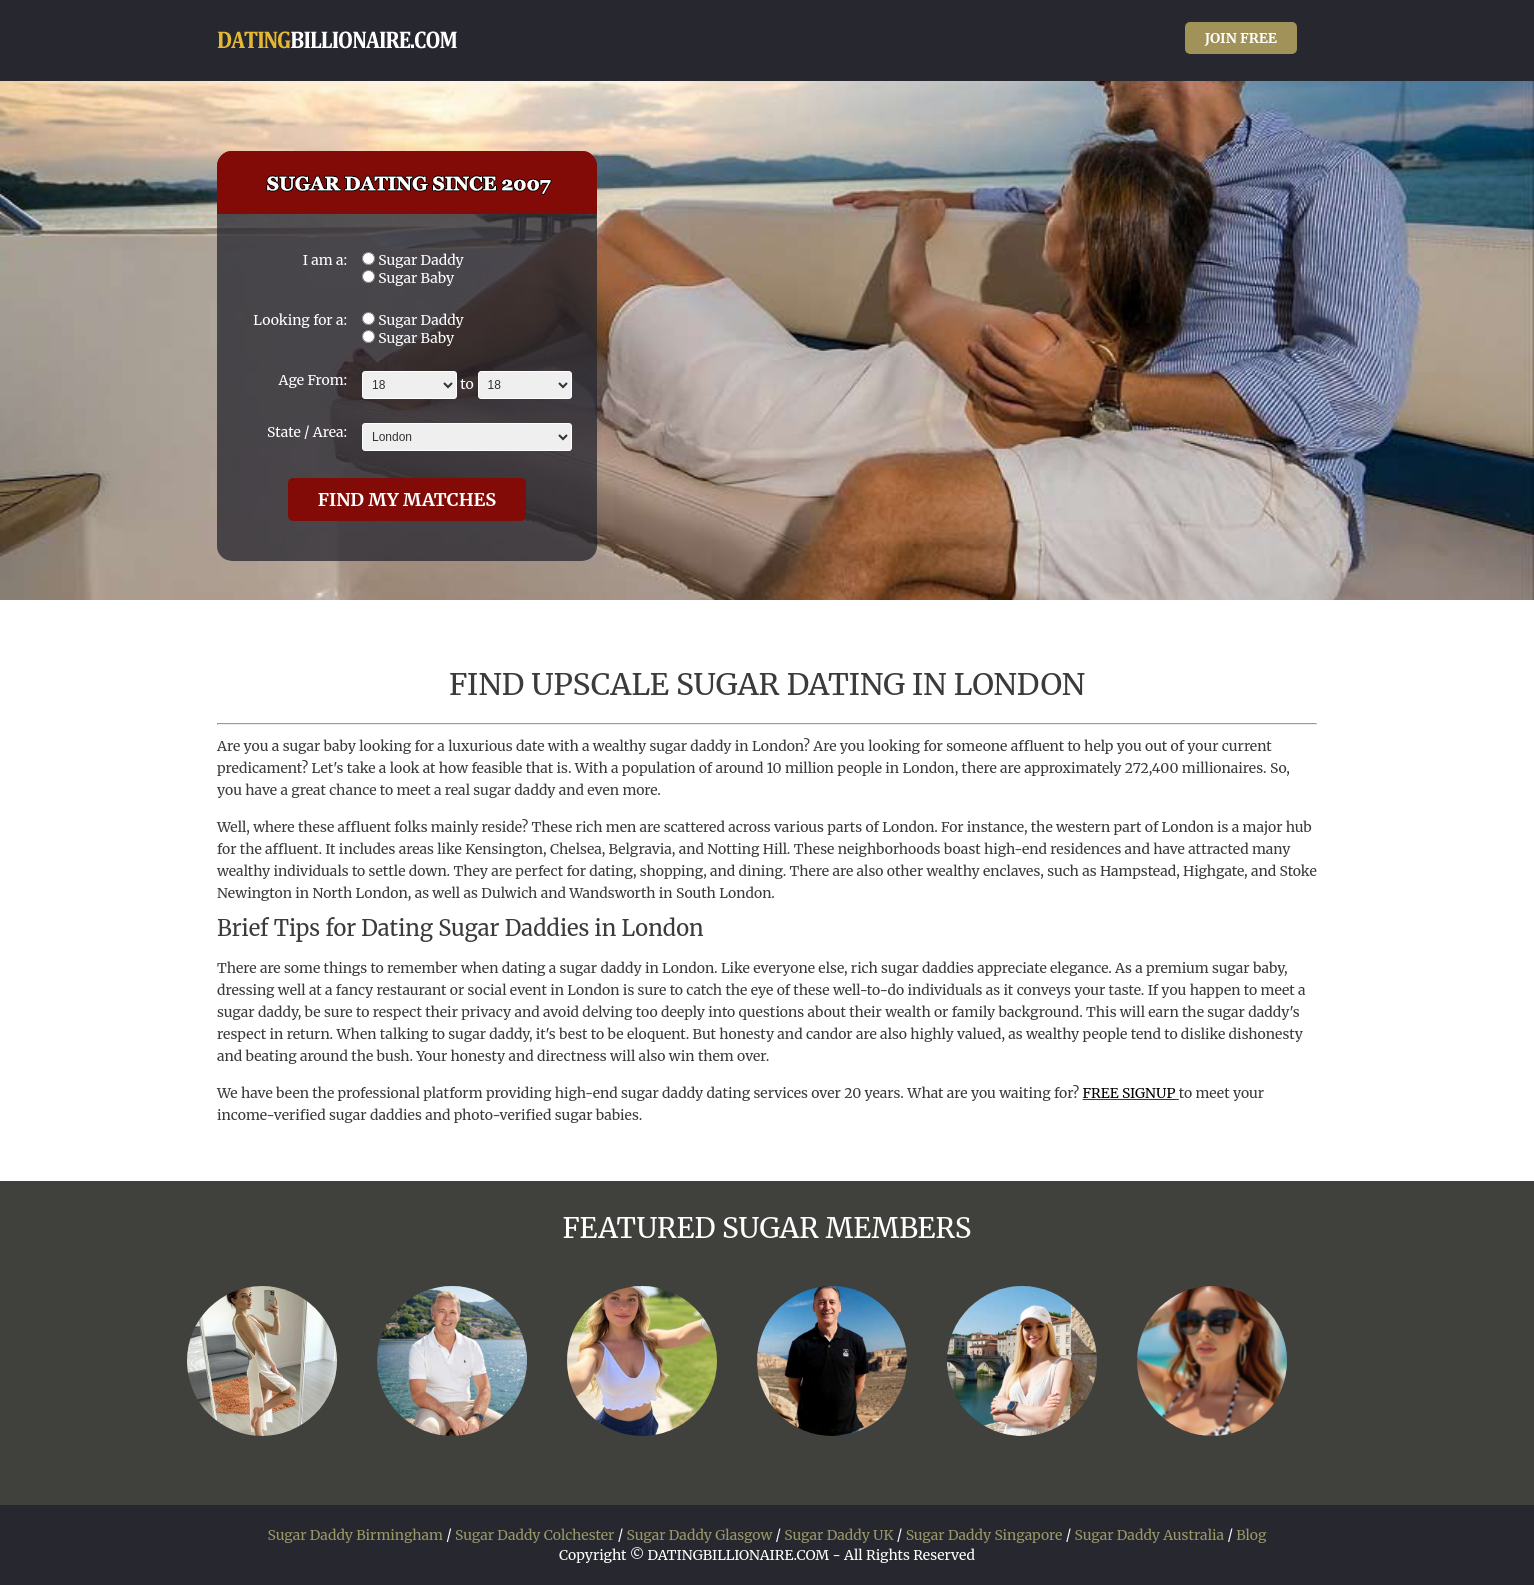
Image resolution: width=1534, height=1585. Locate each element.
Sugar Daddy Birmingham (355, 1535)
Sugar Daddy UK (838, 1535)
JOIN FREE (1241, 38)
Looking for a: (300, 320)
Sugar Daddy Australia (1149, 1535)
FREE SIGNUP (1131, 1093)
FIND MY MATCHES (407, 499)
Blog (1251, 1535)
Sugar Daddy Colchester (534, 1535)
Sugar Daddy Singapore (984, 1535)
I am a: (325, 260)
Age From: (313, 380)
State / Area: (307, 432)
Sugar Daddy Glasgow (699, 1535)
